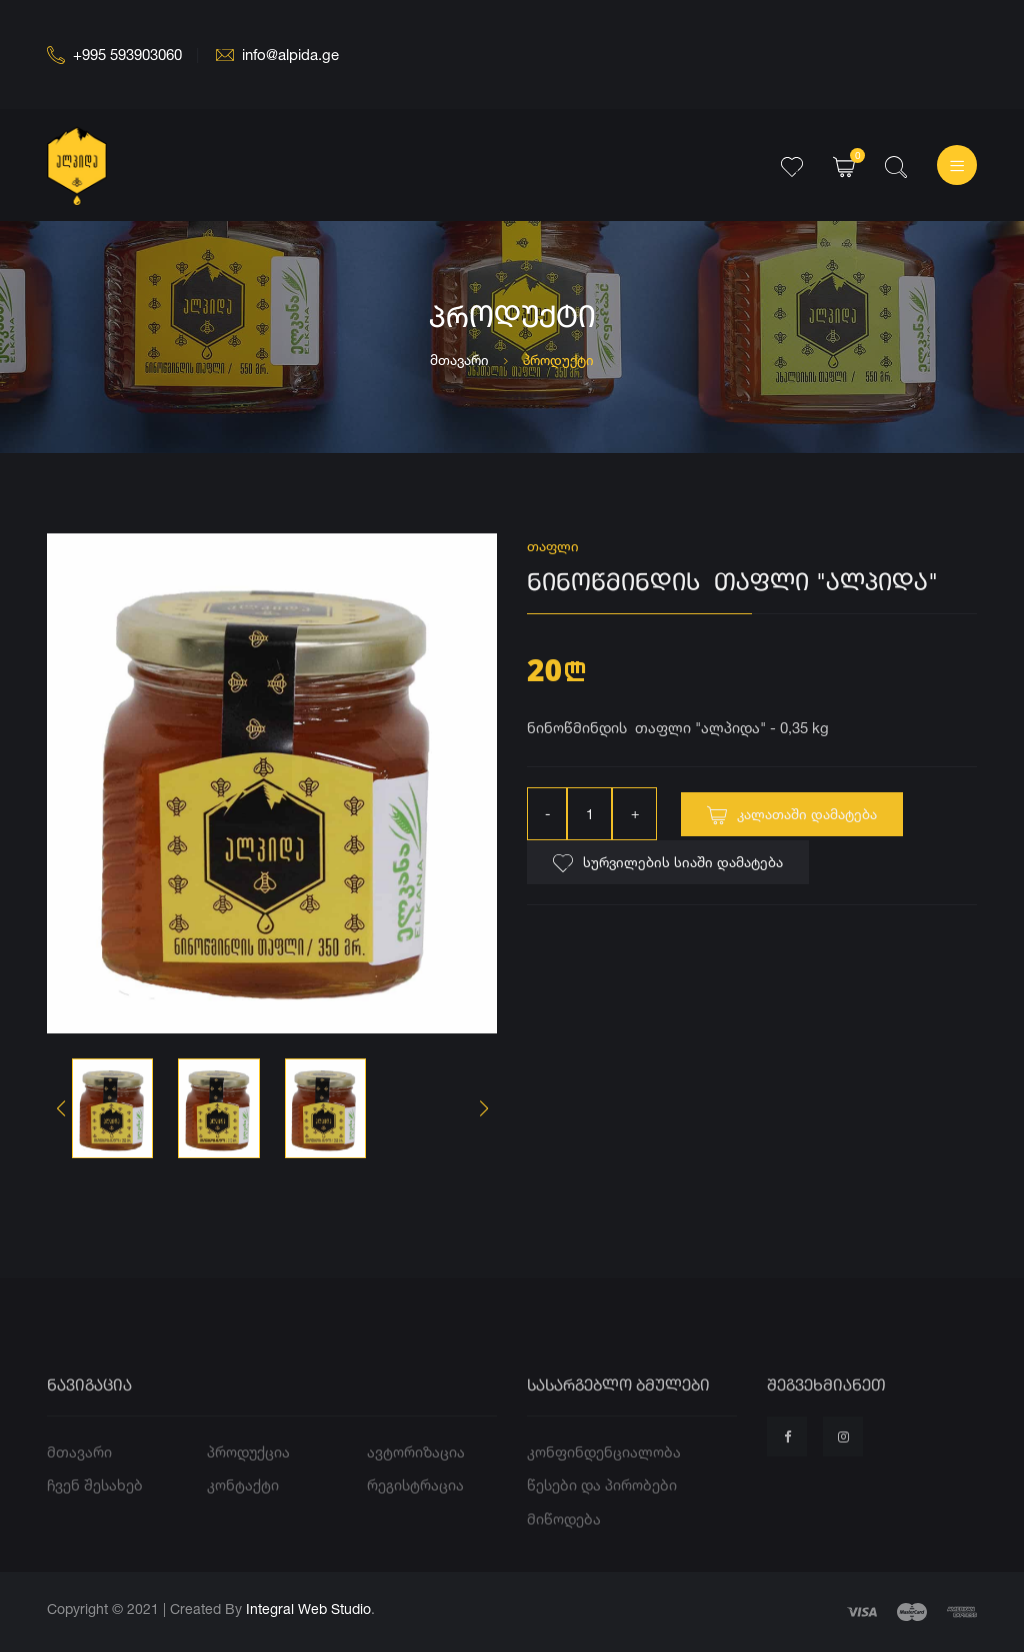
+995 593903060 (114, 54)
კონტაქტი (243, 1515)
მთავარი (459, 359)
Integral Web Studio (308, 1608)
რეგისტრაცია (415, 1515)
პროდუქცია (248, 1481)
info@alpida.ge (277, 54)
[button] (483, 1112)
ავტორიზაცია (416, 1481)
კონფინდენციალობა (604, 1481)
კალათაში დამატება (792, 826)
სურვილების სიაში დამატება (668, 873)
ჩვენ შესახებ (95, 1515)
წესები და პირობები (602, 1515)
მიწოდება (564, 1548)
